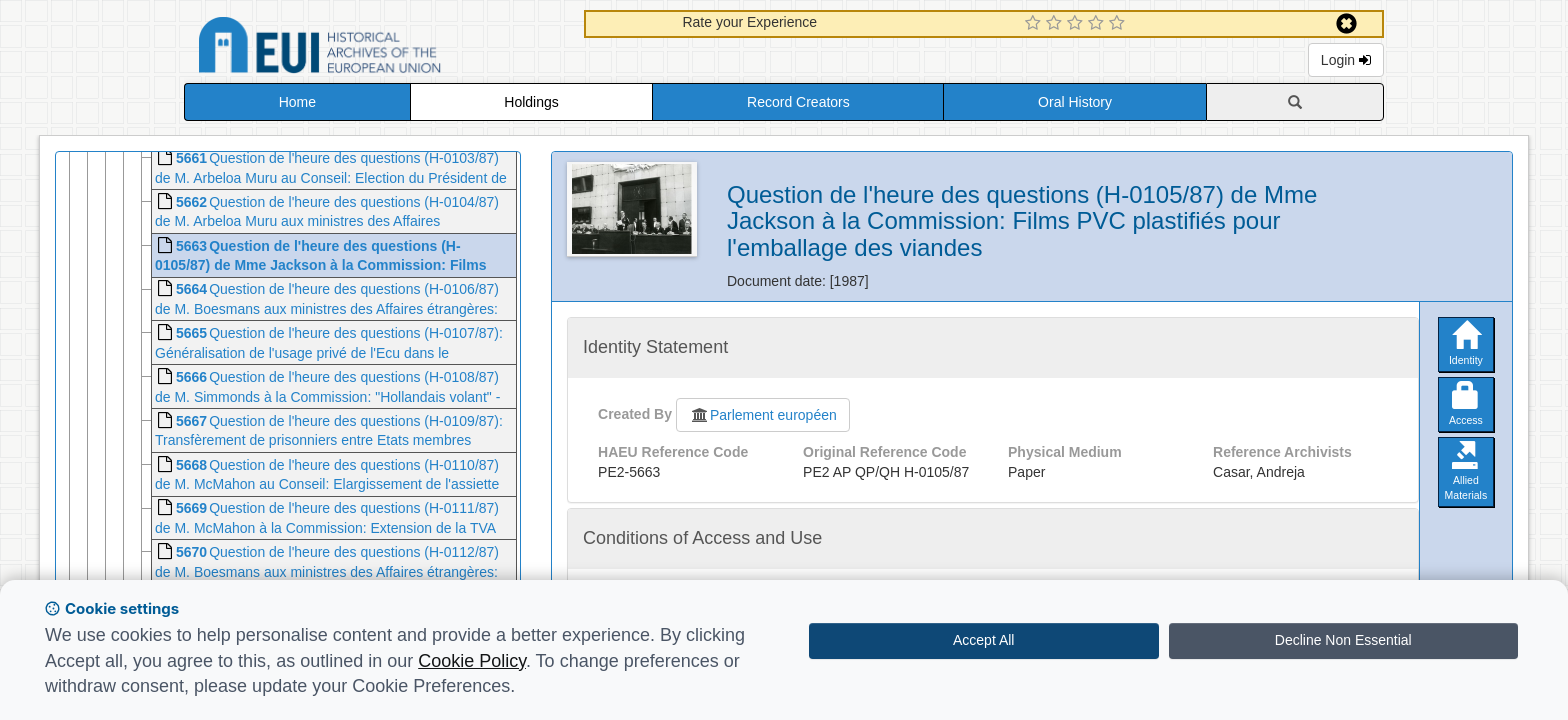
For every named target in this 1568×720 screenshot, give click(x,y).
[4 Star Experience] (1098, 24)
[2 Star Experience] (1056, 24)
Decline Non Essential (1343, 640)
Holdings (531, 102)
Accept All (983, 640)
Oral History (1075, 102)
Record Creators (798, 102)
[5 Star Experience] (1119, 24)
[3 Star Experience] (1077, 24)
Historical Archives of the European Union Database (376, 48)
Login (1346, 60)
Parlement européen (763, 415)
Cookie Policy (472, 661)
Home (297, 102)
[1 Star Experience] (1035, 24)
